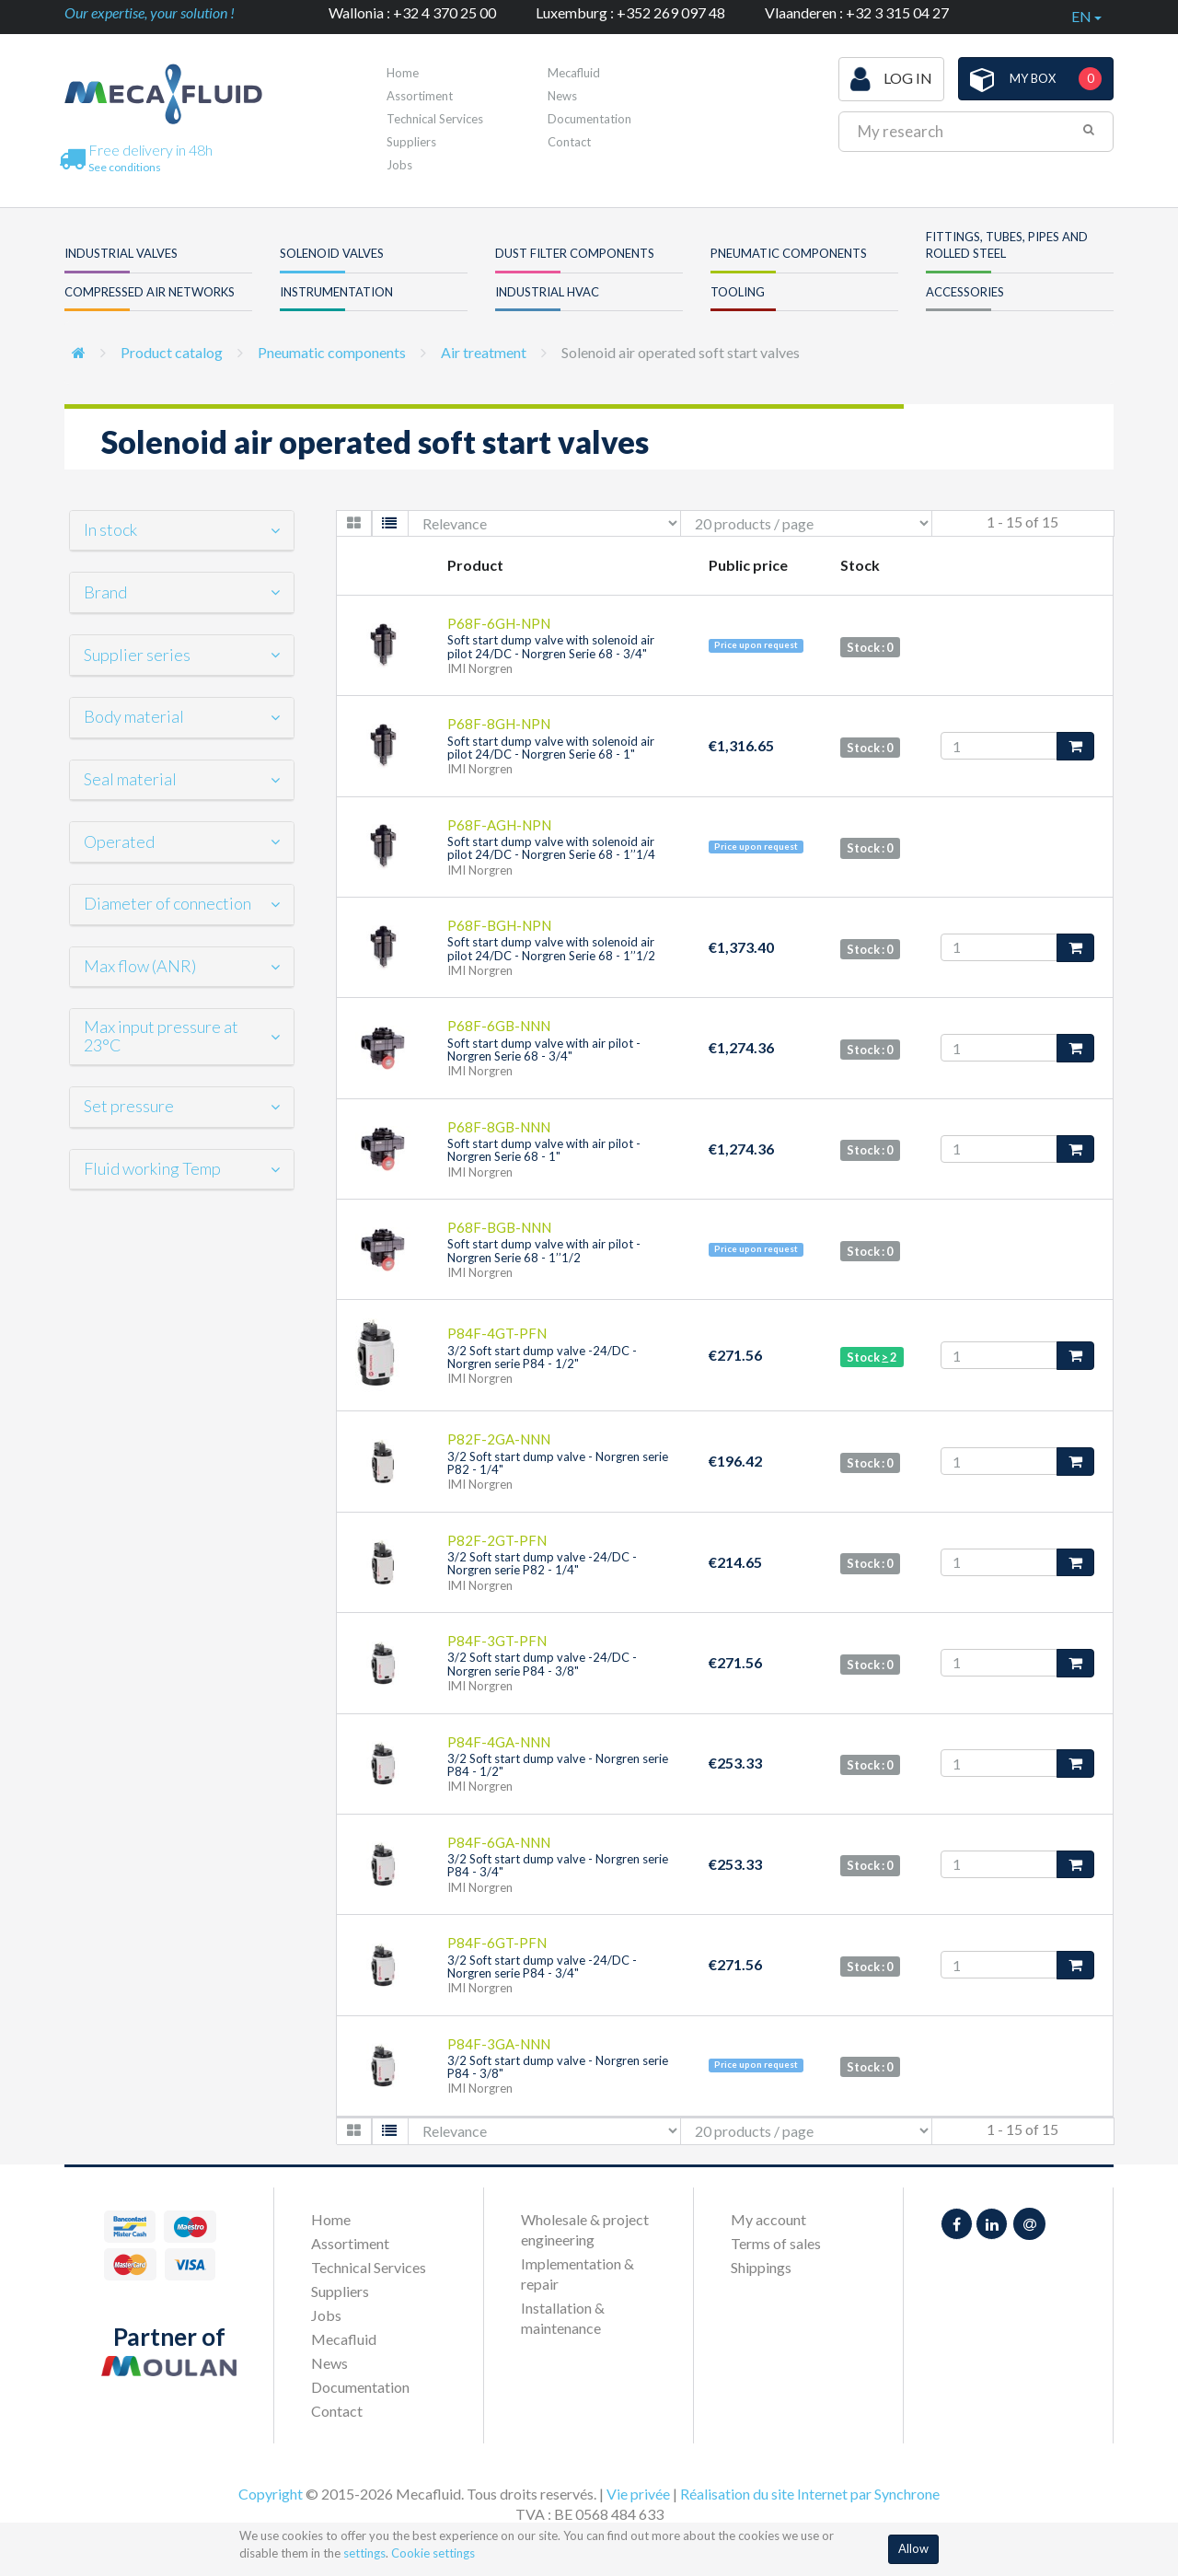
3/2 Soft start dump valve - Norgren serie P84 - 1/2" (557, 1765)
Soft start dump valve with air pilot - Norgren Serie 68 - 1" (544, 1150)
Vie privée (638, 2493)
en (1086, 16)
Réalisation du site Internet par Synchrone (810, 2493)
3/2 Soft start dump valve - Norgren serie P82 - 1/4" (557, 1463)
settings (364, 2553)
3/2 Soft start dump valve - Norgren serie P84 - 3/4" (557, 1865)
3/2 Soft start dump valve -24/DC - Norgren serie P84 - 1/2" (542, 1357)
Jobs (399, 164)
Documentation (589, 118)
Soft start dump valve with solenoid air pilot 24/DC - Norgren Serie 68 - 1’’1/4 (551, 848)
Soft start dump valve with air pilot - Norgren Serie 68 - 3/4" (544, 1049)
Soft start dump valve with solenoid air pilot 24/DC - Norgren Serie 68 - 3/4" (550, 646)
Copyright (270, 2493)
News (562, 95)
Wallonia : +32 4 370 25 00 (412, 12)
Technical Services (435, 118)
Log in (891, 79)
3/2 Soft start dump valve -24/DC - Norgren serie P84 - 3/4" (542, 1966)
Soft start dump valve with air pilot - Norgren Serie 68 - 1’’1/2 (544, 1250)
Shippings (761, 2267)
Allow (913, 2548)
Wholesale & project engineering (585, 2229)
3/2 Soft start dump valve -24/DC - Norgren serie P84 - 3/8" (542, 1663)
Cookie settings (433, 2553)
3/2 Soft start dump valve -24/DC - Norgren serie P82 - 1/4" (542, 1563)
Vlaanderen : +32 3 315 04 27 (857, 12)
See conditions (124, 167)
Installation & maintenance (563, 2318)
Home (403, 72)
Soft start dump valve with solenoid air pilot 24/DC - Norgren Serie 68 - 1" (550, 747)
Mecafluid (574, 72)
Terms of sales (776, 2243)
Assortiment (420, 95)
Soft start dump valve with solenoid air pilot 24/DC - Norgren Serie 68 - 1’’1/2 (551, 948)
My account (768, 2219)
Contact (569, 141)
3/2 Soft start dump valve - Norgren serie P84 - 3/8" (557, 2067)
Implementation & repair (577, 2273)
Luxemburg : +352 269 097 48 (630, 12)
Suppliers (411, 141)
